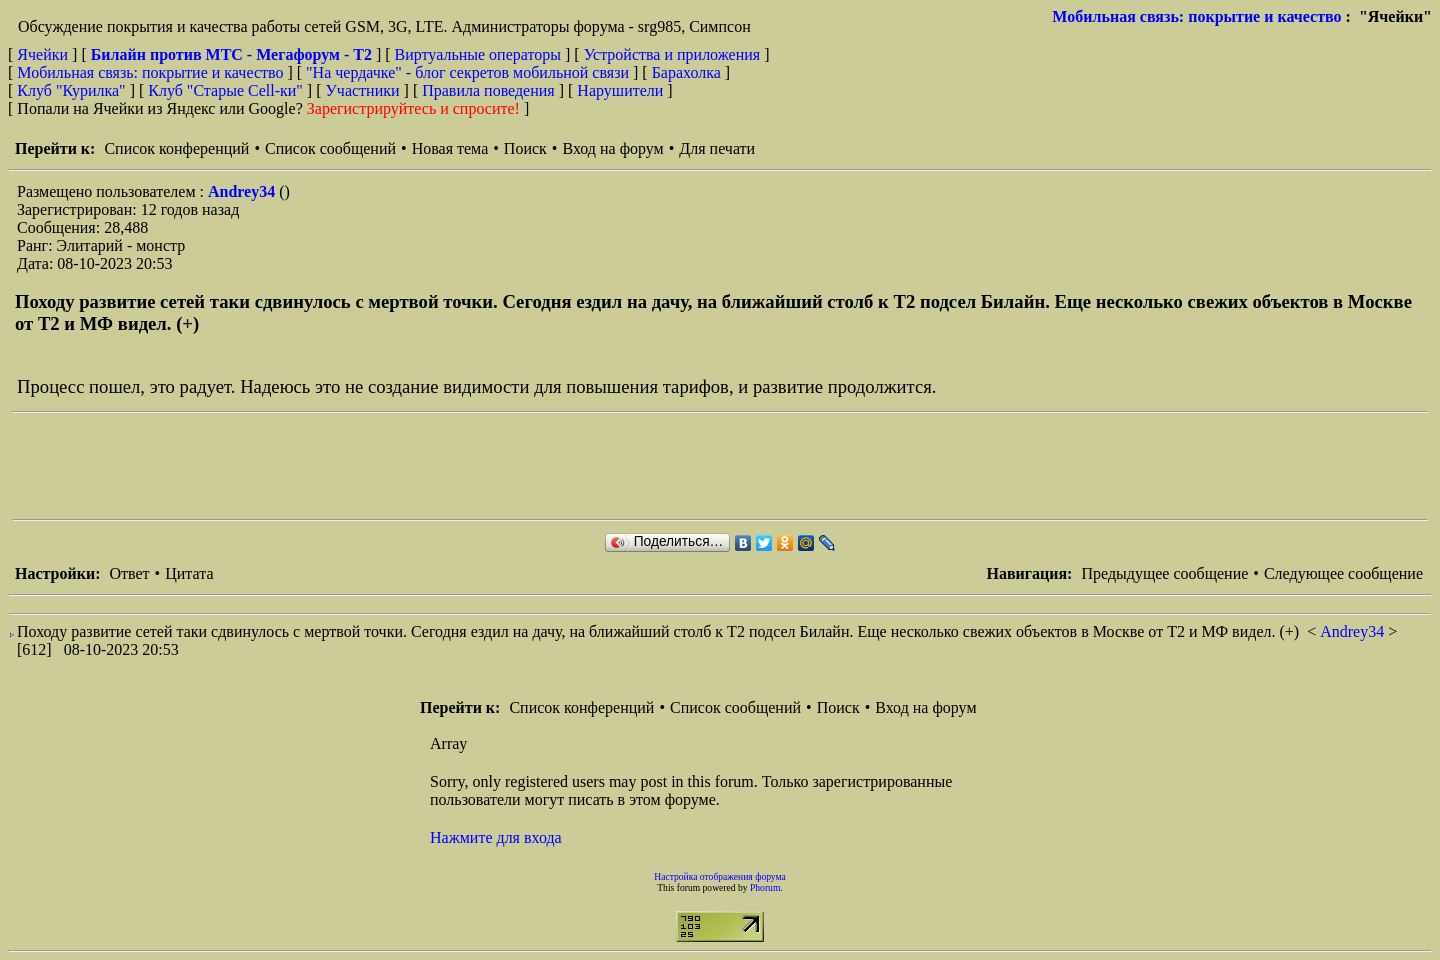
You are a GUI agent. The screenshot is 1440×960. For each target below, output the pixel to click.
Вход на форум (612, 148)
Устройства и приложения (672, 54)
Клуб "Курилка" (71, 90)
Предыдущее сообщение (1164, 573)
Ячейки (44, 54)
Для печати (717, 148)
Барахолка (686, 72)
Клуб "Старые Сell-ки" (225, 90)
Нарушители (620, 90)
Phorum (765, 887)
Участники (363, 90)
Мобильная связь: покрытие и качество (1196, 16)
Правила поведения (488, 90)
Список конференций (176, 148)
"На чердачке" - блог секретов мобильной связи (467, 72)
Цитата (189, 573)
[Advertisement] (376, 466)
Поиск (525, 148)
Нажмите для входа (496, 837)
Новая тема (450, 148)
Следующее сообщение (1343, 573)
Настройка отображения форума (720, 876)
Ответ (129, 573)
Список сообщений (330, 148)
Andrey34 (243, 191)
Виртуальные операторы (478, 54)
